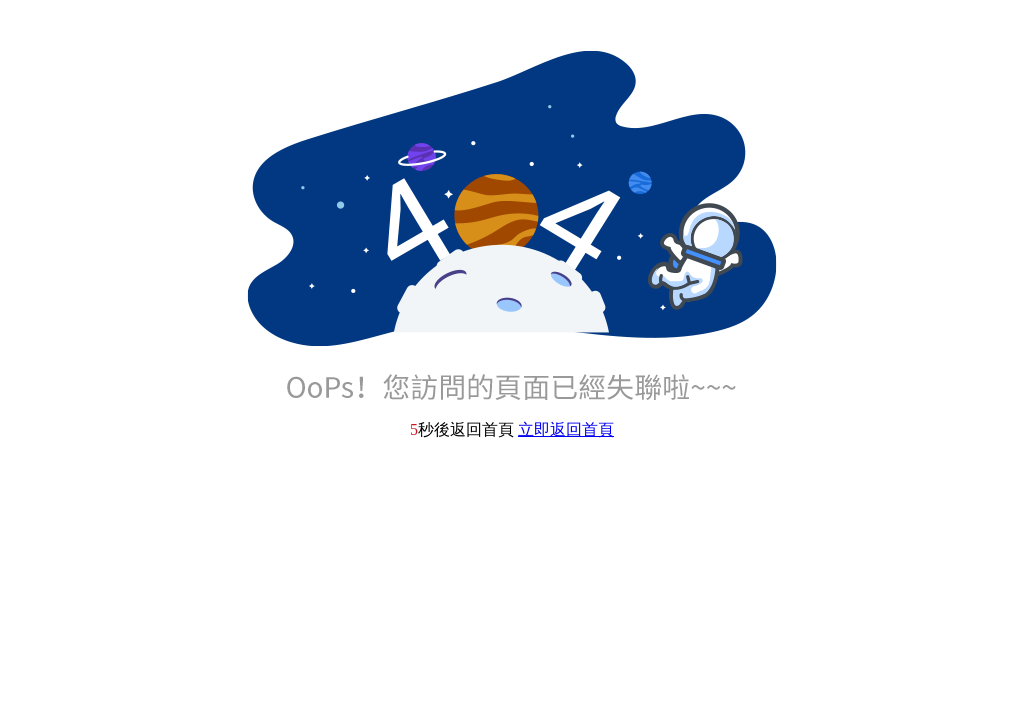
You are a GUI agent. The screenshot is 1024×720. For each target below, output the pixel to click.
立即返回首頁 (566, 429)
